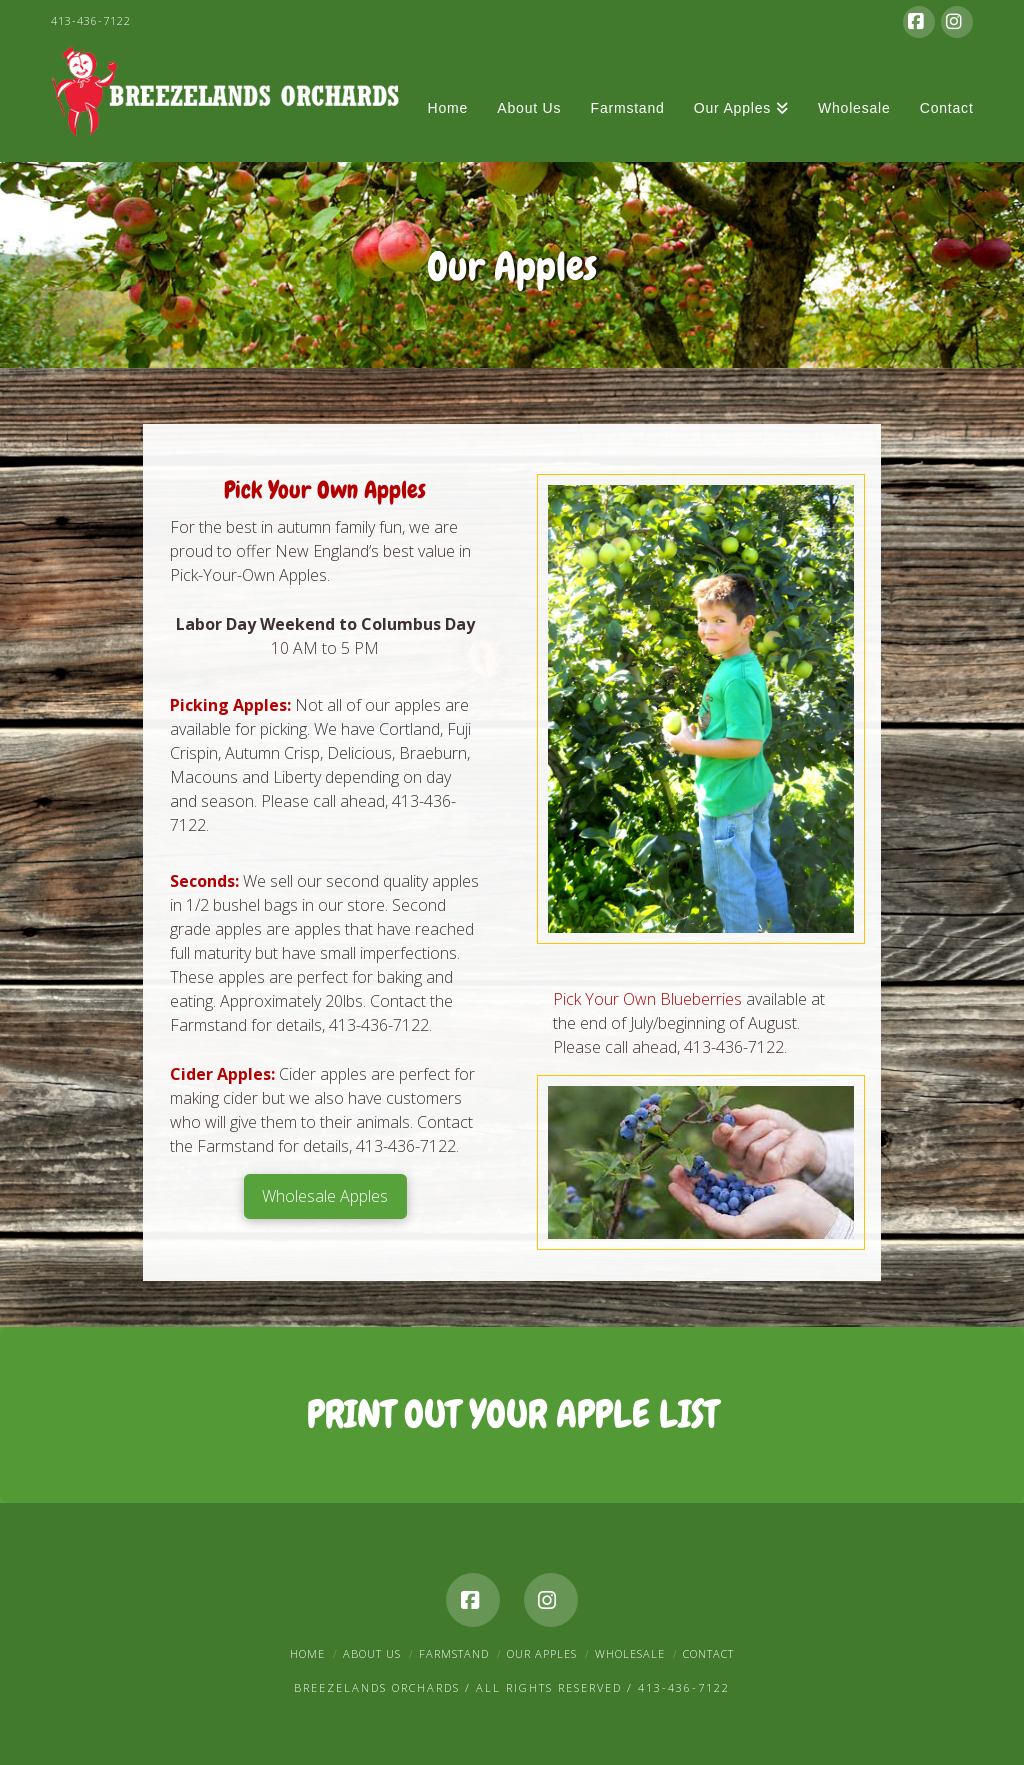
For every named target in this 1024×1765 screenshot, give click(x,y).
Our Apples (542, 1653)
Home (307, 1653)
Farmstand (454, 1653)
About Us (372, 1653)
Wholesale (630, 1653)
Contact (708, 1653)
